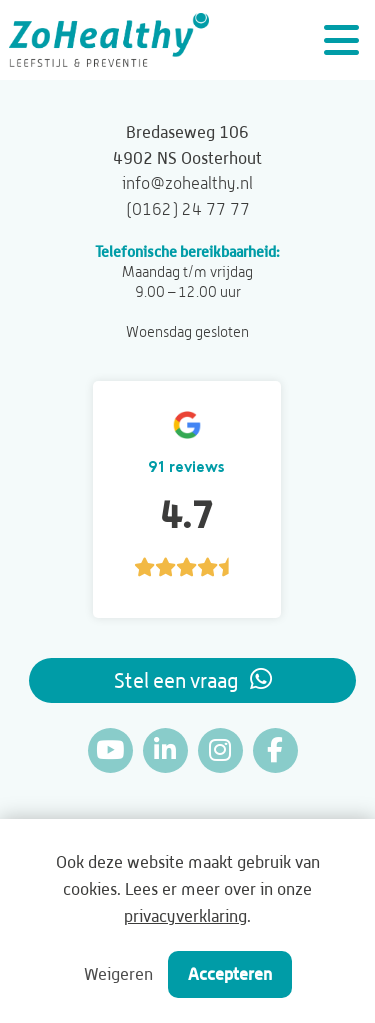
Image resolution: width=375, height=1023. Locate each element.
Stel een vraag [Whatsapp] (193, 679)
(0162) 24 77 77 (188, 209)
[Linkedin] (165, 750)
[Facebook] (275, 750)
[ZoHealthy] (109, 40)
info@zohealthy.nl (187, 183)
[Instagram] (220, 750)
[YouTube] (110, 750)
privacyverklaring (185, 916)
